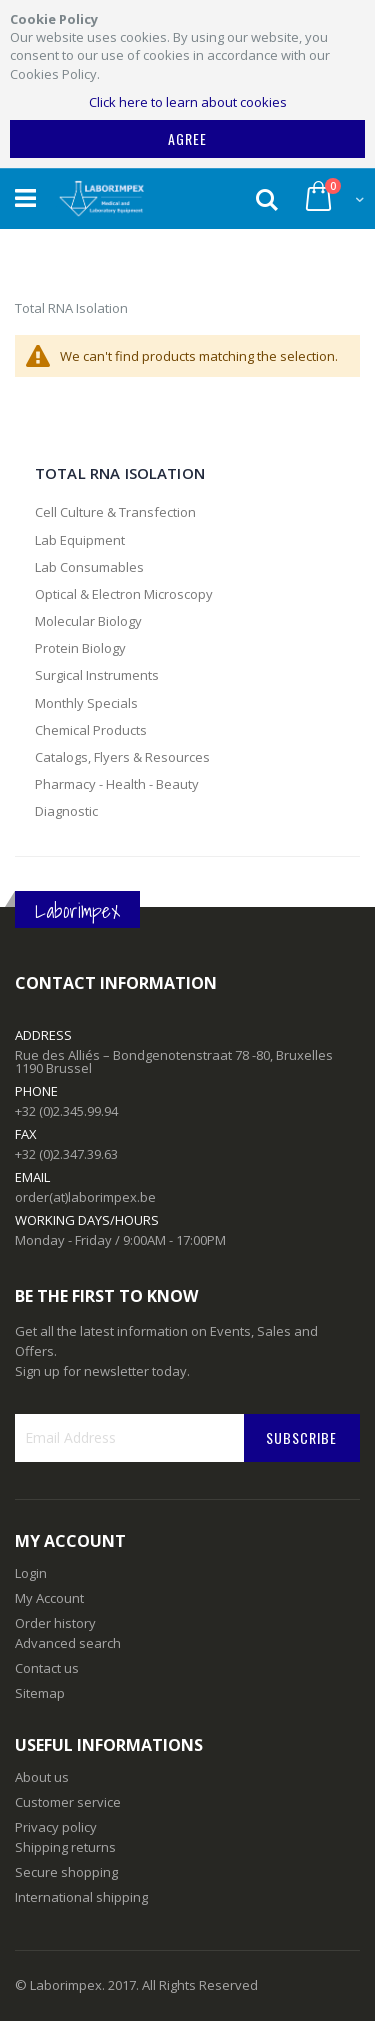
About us (42, 1777)
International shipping (81, 1897)
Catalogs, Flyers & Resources (122, 757)
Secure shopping (66, 1872)
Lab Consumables (89, 567)
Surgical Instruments (97, 675)
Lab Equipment (80, 540)
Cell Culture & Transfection (115, 512)
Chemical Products (91, 730)
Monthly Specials (86, 703)
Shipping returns (65, 1847)
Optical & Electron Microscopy (124, 594)
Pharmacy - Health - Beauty (117, 784)
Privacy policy (56, 1827)
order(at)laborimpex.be (85, 1197)
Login (31, 1573)
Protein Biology (80, 648)
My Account (49, 1598)
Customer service (68, 1802)
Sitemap (40, 1693)
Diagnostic (66, 811)
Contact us (47, 1668)
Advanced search (68, 1643)
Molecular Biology (88, 621)
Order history (55, 1623)
